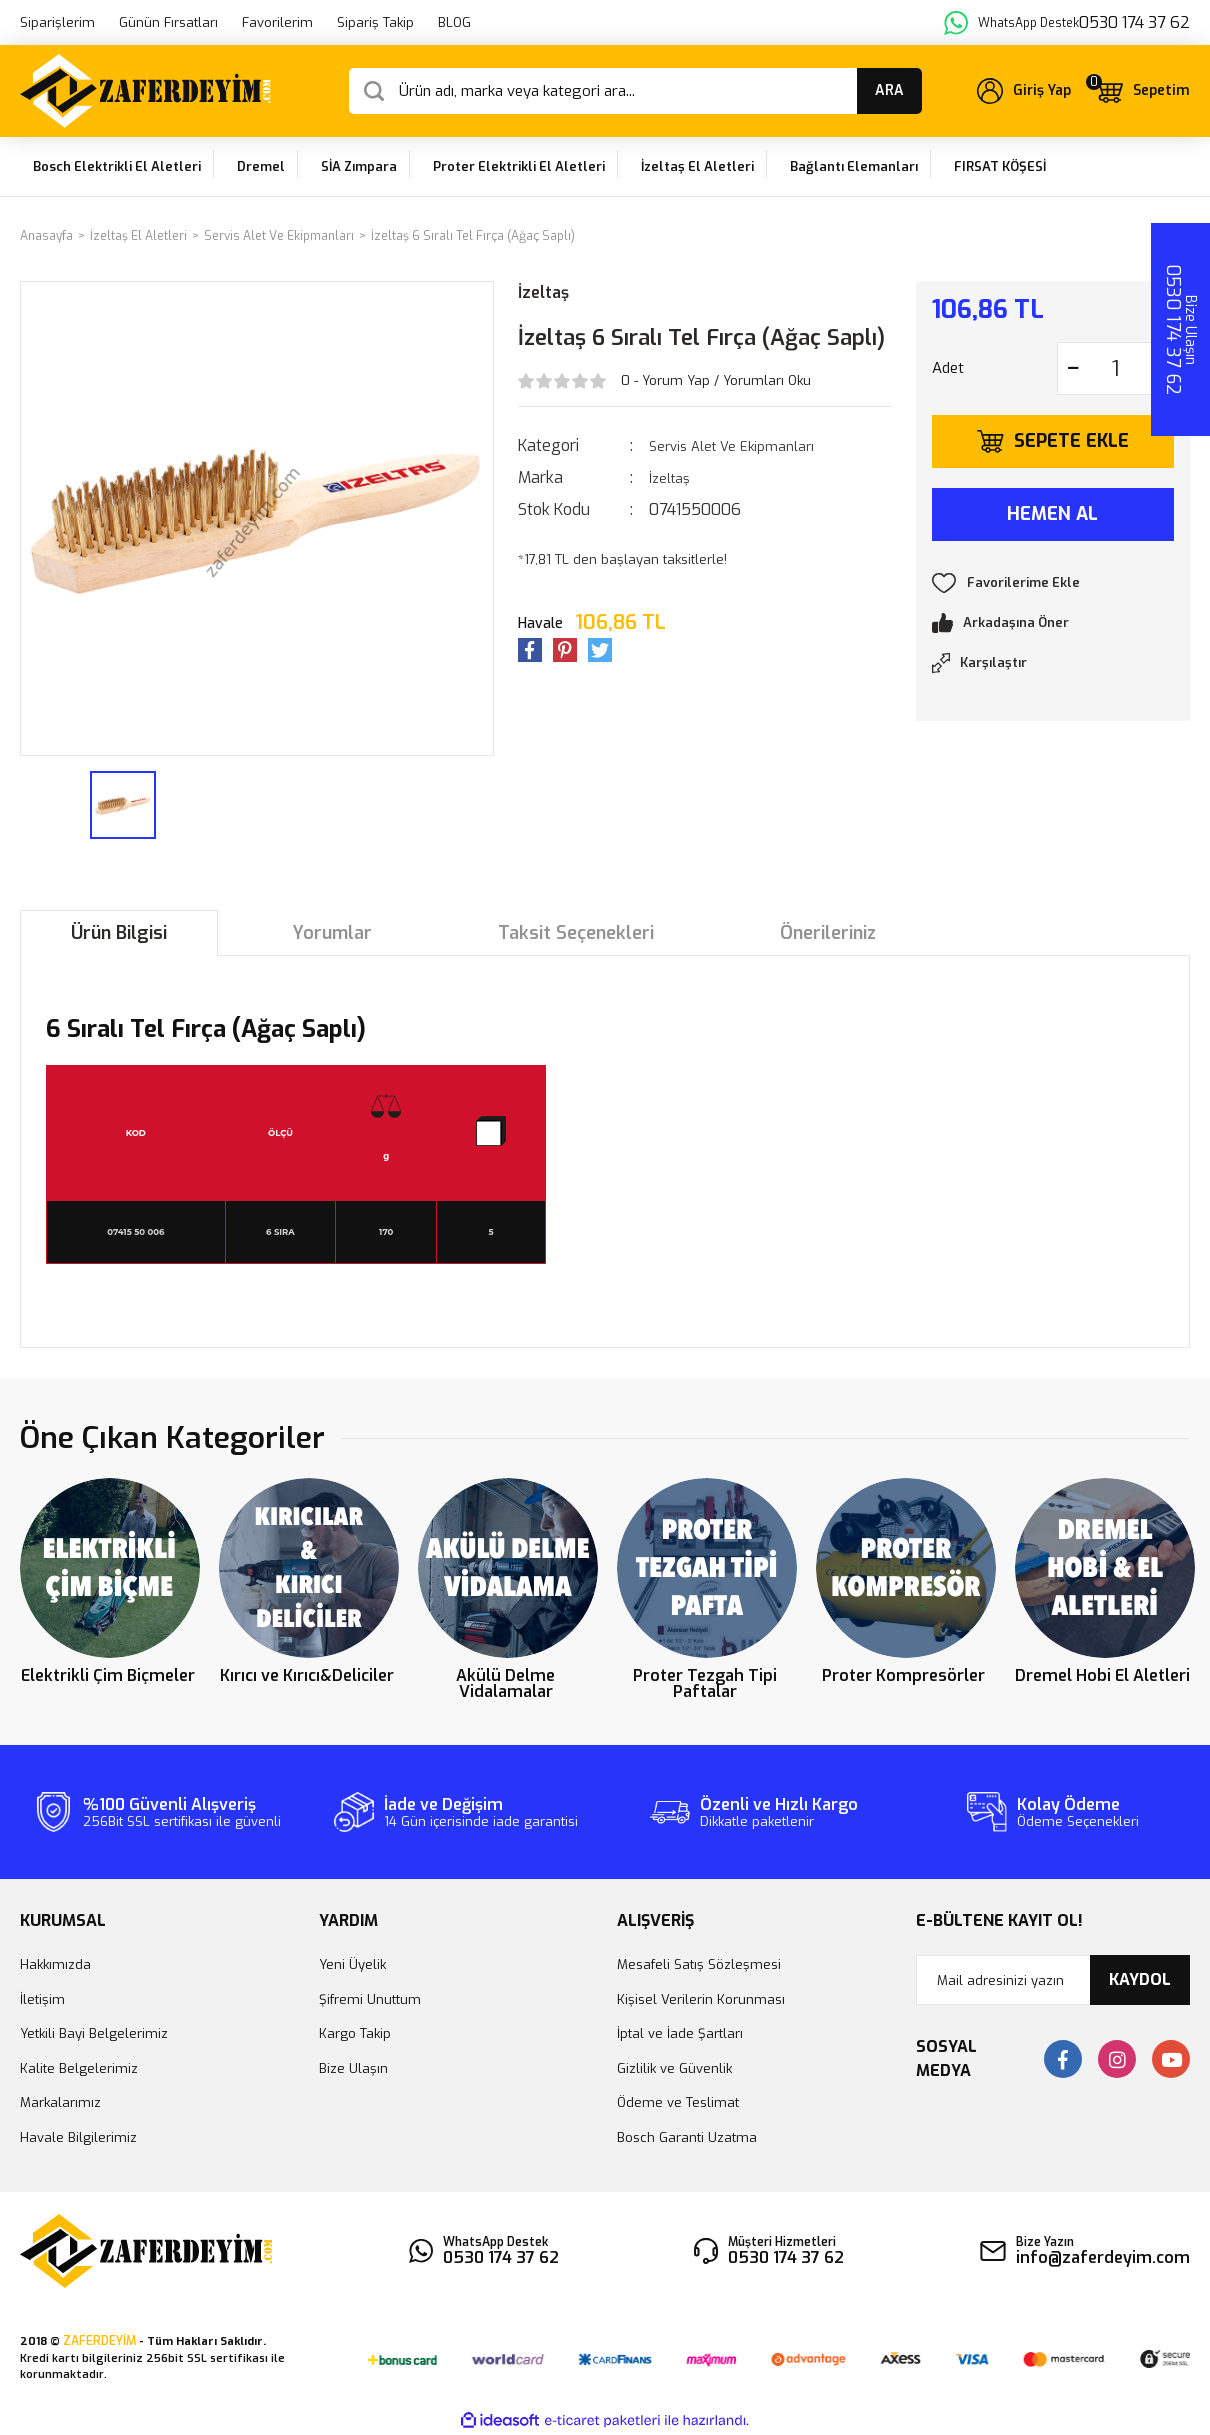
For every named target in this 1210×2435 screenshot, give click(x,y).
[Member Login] (1024, 91)
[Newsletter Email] (1053, 1980)
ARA (889, 90)
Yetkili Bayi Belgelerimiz (94, 2033)
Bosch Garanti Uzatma (687, 2137)
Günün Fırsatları (168, 22)
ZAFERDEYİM (99, 2341)
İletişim (42, 1999)
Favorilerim (277, 22)
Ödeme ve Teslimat (678, 2102)
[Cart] (1142, 91)
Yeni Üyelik (352, 1964)
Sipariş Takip (375, 22)
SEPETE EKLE (1071, 441)
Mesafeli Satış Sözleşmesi (699, 1964)
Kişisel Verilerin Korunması (701, 1999)
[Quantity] (1115, 368)
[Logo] (145, 91)
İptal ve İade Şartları (680, 2033)
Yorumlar (332, 933)
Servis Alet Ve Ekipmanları (731, 446)
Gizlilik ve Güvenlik (674, 2068)
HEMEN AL (1052, 514)
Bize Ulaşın (353, 2068)
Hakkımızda (55, 1964)
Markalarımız (60, 2102)
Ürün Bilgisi (119, 933)
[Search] (635, 91)
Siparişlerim (57, 22)
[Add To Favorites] (1053, 583)
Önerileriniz (828, 933)
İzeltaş (543, 292)
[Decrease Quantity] (1073, 368)
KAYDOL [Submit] (1140, 1979)
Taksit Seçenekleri (576, 933)
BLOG (454, 22)
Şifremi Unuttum (370, 1999)
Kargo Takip (355, 2033)
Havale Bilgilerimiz (78, 2137)
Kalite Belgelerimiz (79, 2068)
